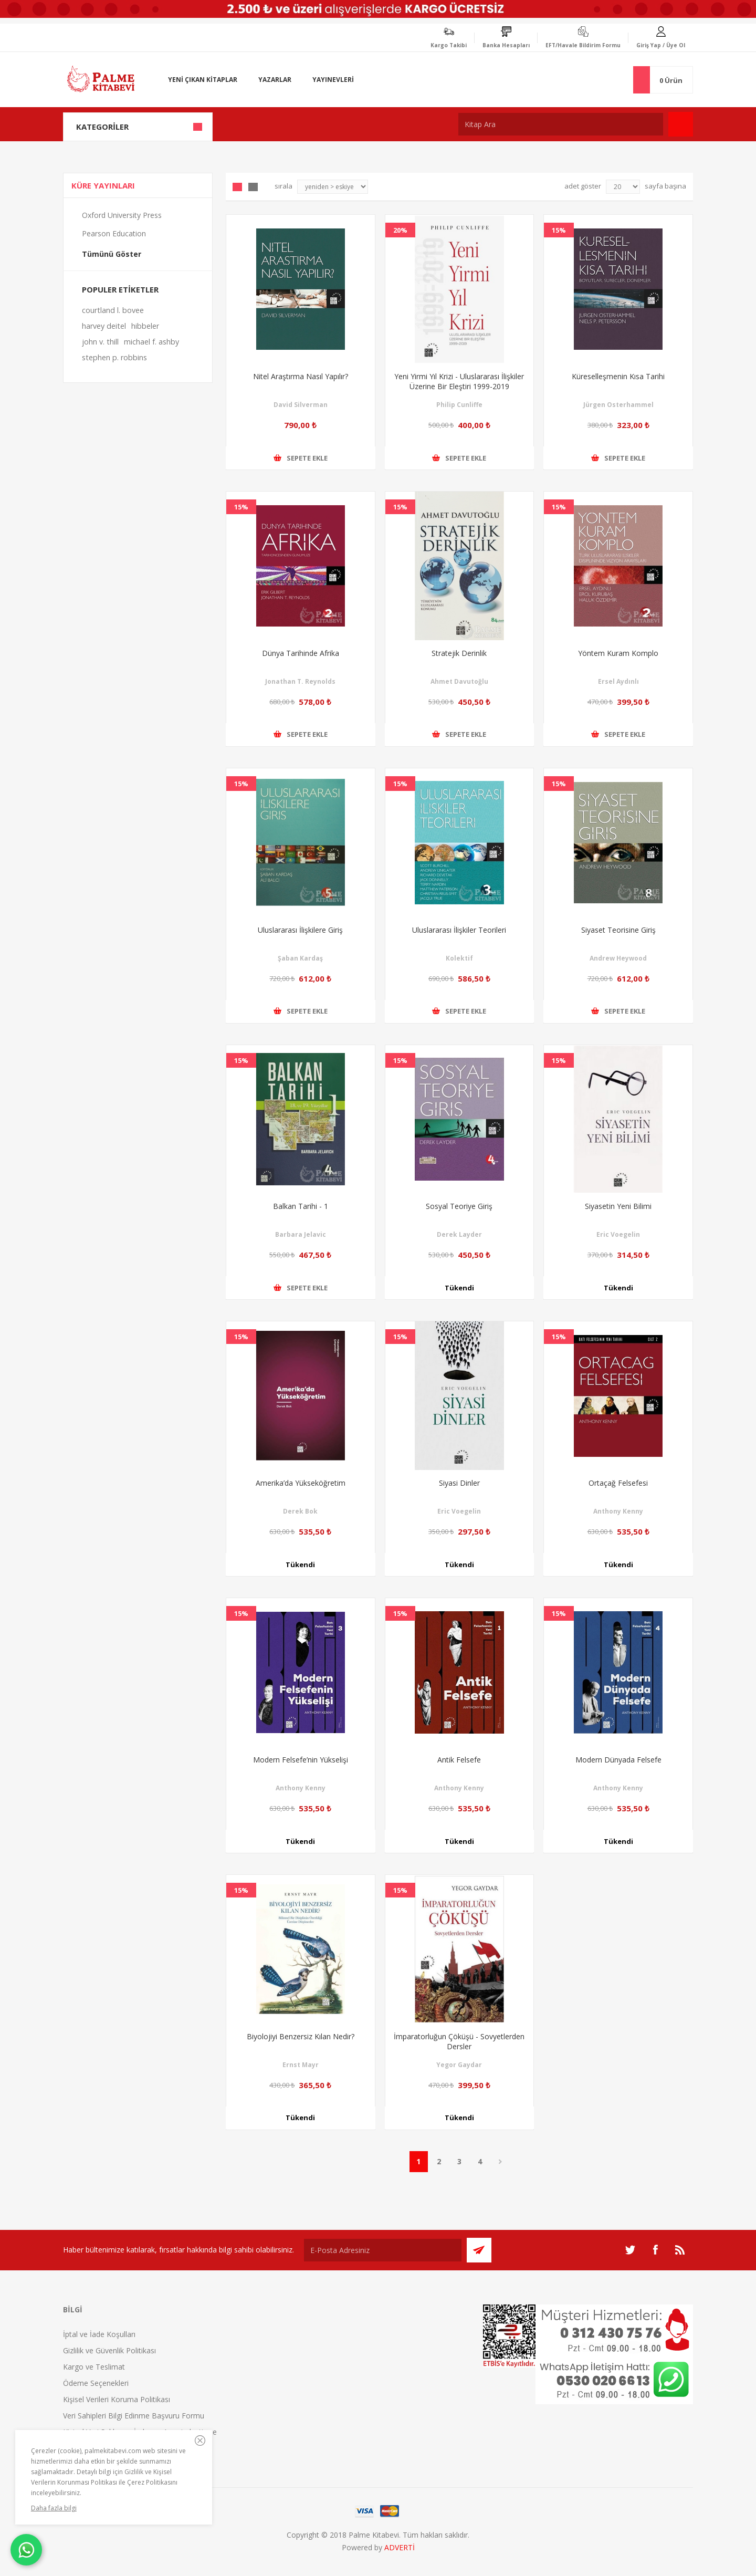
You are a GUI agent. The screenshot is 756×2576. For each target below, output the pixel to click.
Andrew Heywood (618, 958)
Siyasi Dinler (459, 1483)
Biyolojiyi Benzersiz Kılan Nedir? (300, 2036)
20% (400, 230)
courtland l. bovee (113, 310)
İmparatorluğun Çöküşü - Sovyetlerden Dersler (459, 2041)
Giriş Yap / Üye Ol (660, 45)
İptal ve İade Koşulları (99, 2334)
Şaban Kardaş (300, 958)
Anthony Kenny (618, 1511)
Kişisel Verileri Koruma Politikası (116, 2399)
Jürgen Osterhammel (618, 404)
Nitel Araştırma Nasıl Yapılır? (300, 376)
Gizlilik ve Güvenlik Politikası (109, 2350)
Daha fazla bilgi (54, 2508)
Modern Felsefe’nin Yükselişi (300, 1760)
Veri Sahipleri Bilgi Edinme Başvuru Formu (133, 2416)
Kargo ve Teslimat (94, 2367)
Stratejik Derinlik (459, 653)
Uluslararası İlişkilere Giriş (300, 930)
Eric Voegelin (618, 1234)
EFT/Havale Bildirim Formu (583, 45)
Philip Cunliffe (459, 404)
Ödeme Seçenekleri (96, 2383)
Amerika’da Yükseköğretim (300, 1483)
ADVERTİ (399, 2547)
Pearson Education (114, 233)
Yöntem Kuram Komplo (618, 653)
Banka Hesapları (506, 45)
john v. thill (100, 342)
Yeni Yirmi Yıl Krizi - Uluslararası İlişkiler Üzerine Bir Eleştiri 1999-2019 (459, 381)
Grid (237, 187)
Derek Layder (459, 1234)
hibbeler (145, 326)
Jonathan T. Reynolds (300, 681)
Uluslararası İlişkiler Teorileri (459, 930)
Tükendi (459, 1288)
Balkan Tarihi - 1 (300, 1206)
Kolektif (459, 958)
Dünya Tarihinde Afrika (300, 653)
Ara (680, 124)
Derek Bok (300, 1511)
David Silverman (301, 404)
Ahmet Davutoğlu (459, 681)
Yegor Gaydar (459, 2064)
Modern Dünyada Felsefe (618, 1760)
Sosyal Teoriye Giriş (459, 1206)
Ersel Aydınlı (618, 681)
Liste (253, 187)
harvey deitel (104, 326)
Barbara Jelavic (300, 1234)
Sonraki (500, 2161)
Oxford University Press (122, 215)
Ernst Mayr (300, 2064)
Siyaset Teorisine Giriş (618, 930)
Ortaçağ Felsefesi (618, 1483)
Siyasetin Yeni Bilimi (618, 1206)
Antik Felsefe (459, 1760)
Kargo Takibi (448, 45)
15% (559, 230)
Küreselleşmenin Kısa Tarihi (618, 376)
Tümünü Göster (111, 254)
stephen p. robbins (114, 357)
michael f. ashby (151, 342)
